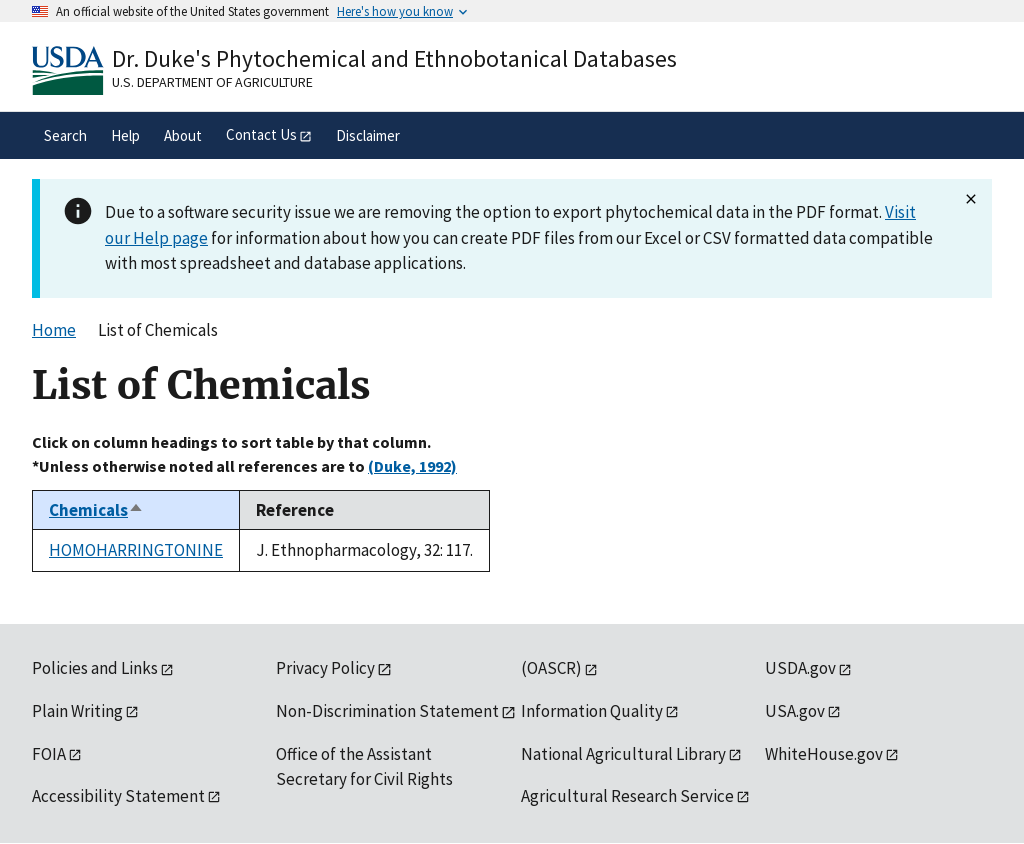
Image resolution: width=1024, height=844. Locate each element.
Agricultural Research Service (627, 796)
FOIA (49, 754)
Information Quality (592, 711)
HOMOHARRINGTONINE (136, 550)
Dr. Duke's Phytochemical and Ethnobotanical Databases (394, 58)
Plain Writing (77, 711)
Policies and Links (95, 668)
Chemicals (96, 510)
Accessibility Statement (118, 796)
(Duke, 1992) (412, 466)
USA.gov (795, 711)
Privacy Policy (325, 668)
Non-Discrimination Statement (387, 711)
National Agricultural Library (623, 754)
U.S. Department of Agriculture (212, 82)
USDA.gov (800, 668)
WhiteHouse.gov (824, 754)
